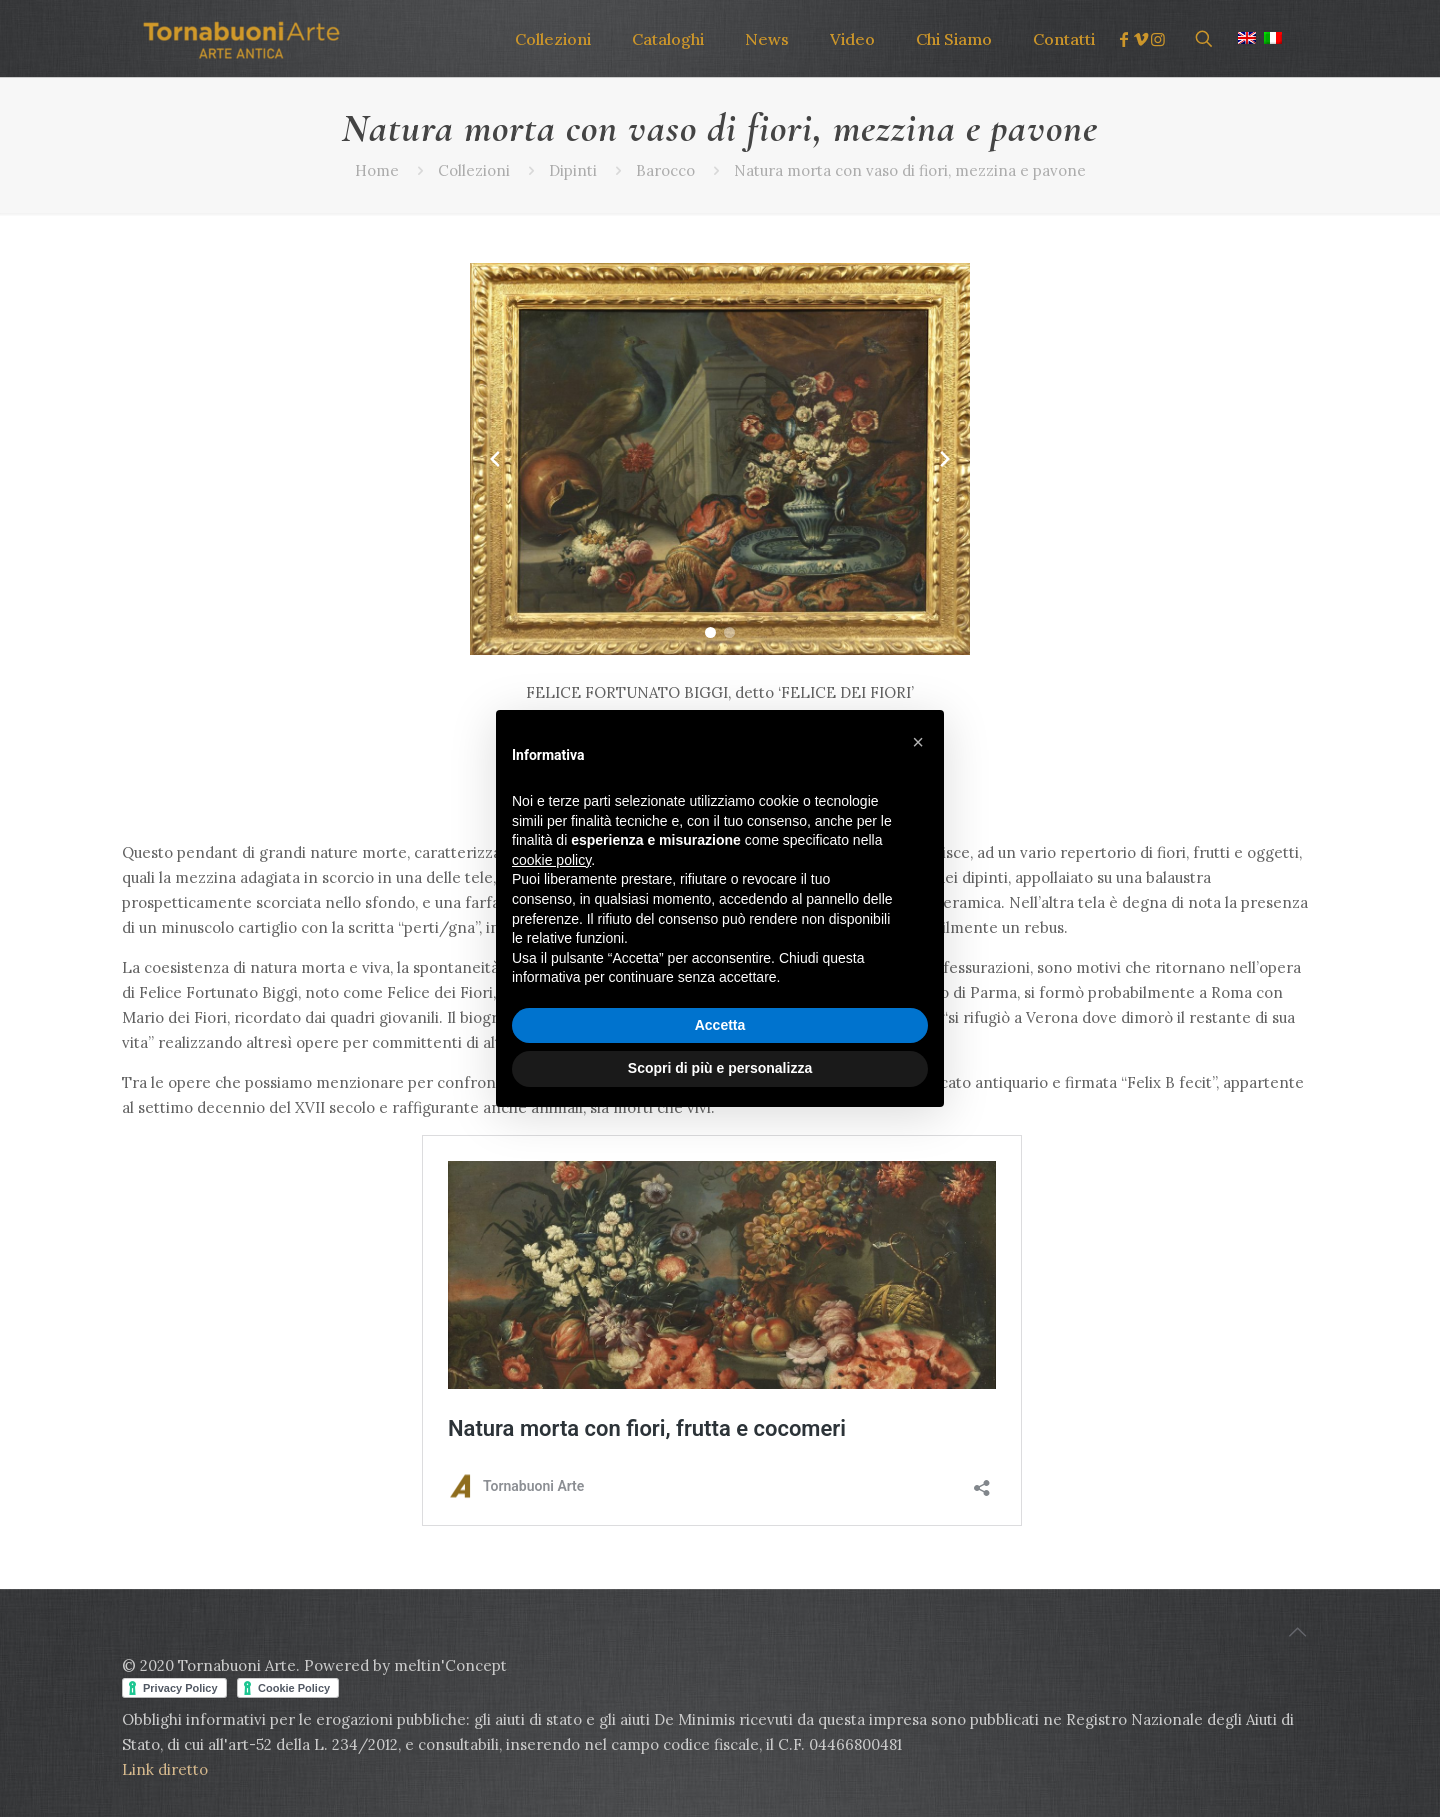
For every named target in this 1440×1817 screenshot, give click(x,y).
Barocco (665, 170)
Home (377, 170)
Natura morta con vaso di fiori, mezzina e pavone (910, 170)
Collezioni (474, 170)
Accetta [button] (720, 1025)
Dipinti (573, 170)
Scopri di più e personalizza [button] (720, 1068)
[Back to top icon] (1297, 1632)
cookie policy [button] (551, 860)
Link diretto (167, 1769)
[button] (710, 632)
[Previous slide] (495, 459)
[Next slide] (945, 459)
